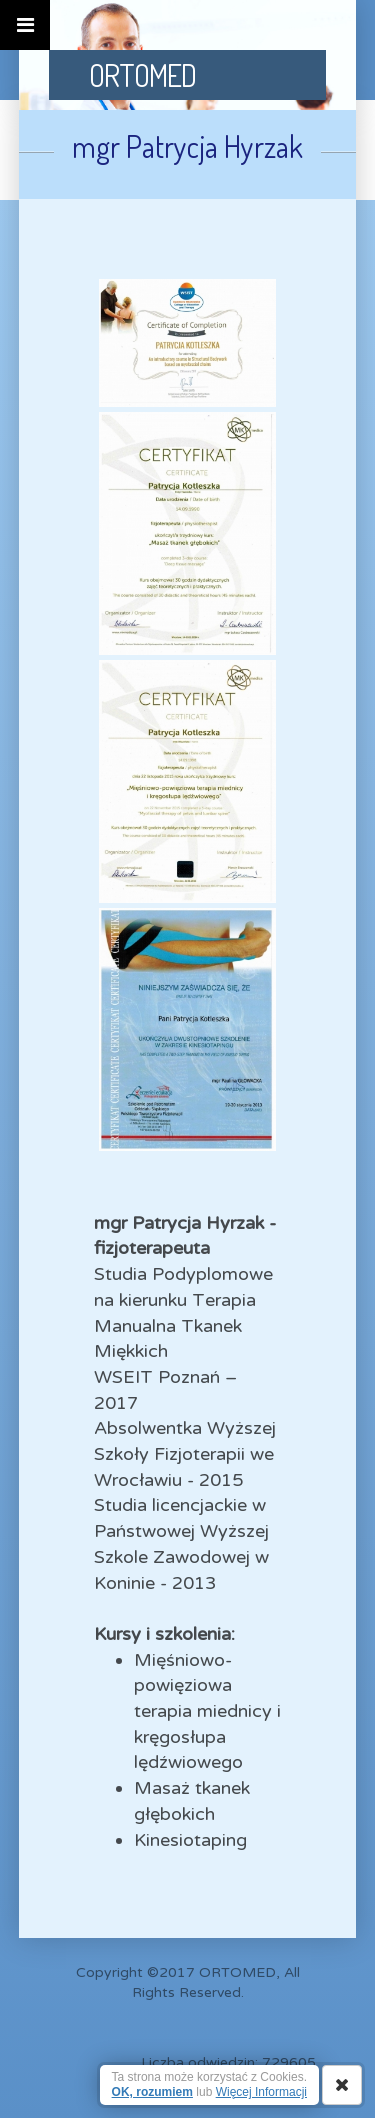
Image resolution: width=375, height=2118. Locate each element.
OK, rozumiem (152, 2092)
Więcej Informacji (261, 2092)
